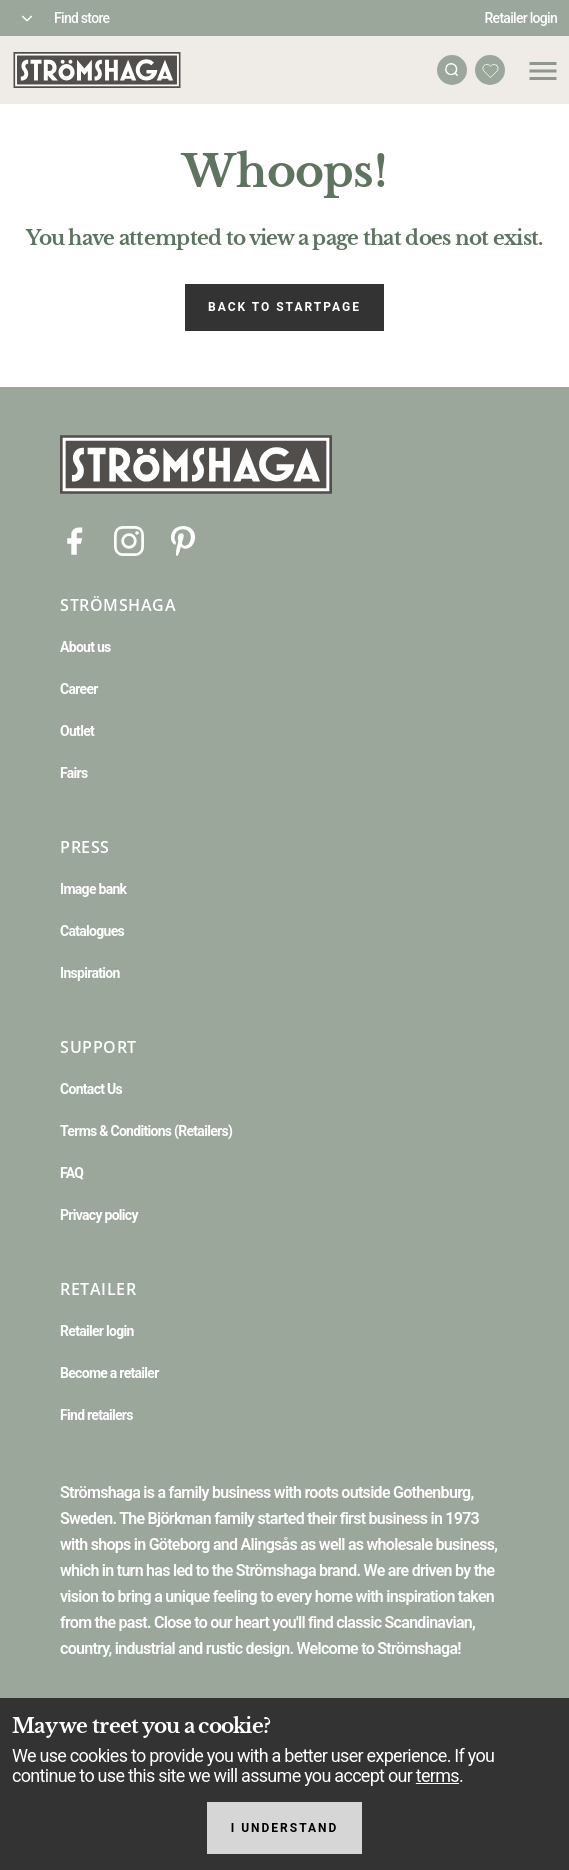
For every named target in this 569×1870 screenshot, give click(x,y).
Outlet (77, 731)
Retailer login (521, 18)
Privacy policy (99, 1215)
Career (79, 689)
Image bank (93, 889)
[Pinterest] (183, 539)
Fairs (73, 773)
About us (85, 647)
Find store (81, 18)
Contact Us (91, 1089)
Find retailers (96, 1415)
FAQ (71, 1173)
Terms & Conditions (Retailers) (146, 1131)
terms (437, 1775)
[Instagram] (129, 539)
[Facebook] (75, 539)
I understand (285, 1828)
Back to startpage (284, 307)
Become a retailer (109, 1373)
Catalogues (92, 931)
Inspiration (90, 973)
